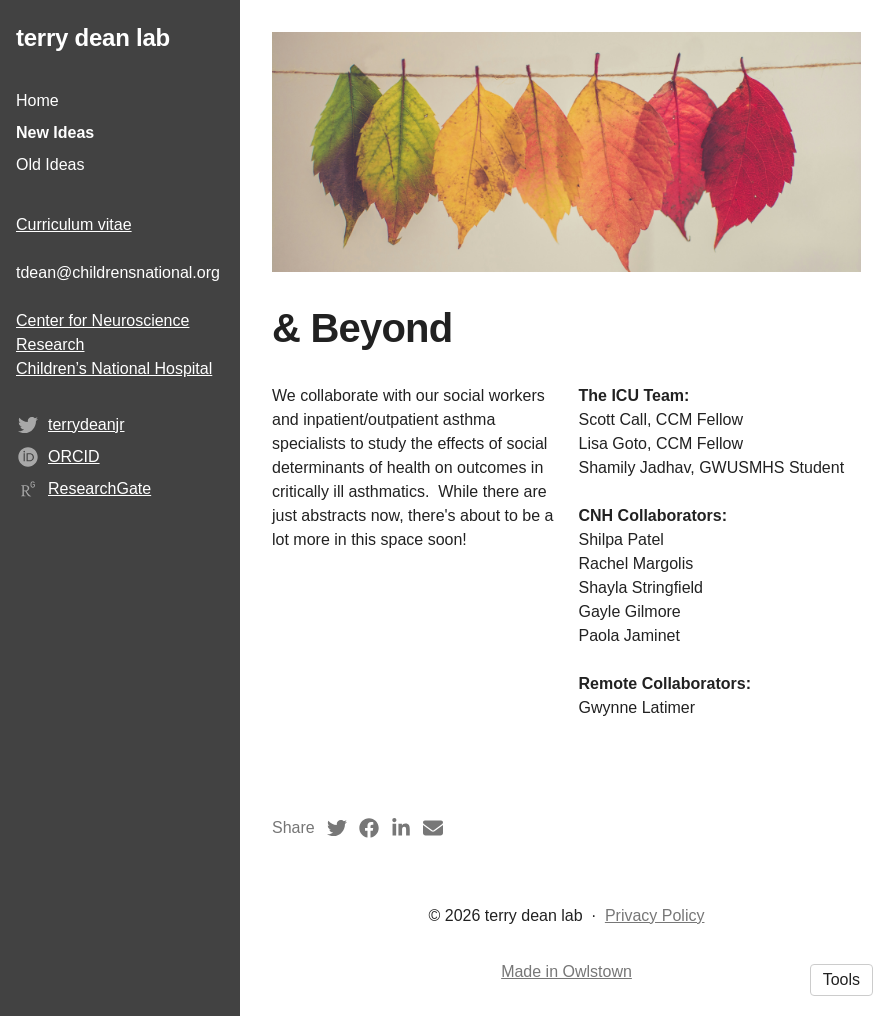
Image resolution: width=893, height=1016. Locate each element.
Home (37, 100)
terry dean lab (93, 37)
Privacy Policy (655, 915)
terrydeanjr (86, 424)
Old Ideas (50, 164)
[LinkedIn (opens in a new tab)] (401, 828)
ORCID (74, 456)
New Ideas (55, 132)
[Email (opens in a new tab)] (433, 828)
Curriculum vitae (74, 224)
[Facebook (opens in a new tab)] (369, 828)
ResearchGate (99, 488)
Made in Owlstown (566, 971)
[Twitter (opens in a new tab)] (337, 828)
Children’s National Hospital (114, 368)
